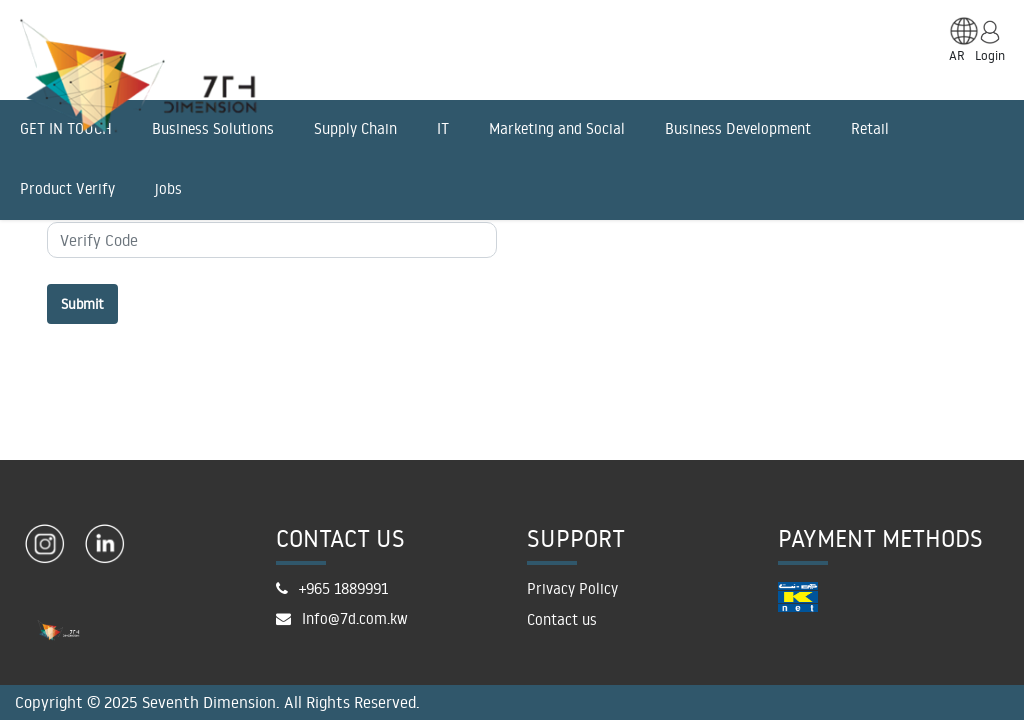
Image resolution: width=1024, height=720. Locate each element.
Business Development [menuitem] (738, 128)
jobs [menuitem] (168, 188)
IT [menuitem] (443, 128)
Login (990, 55)
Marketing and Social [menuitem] (557, 128)
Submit (82, 304)
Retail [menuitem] (870, 128)
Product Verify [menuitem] (67, 188)
